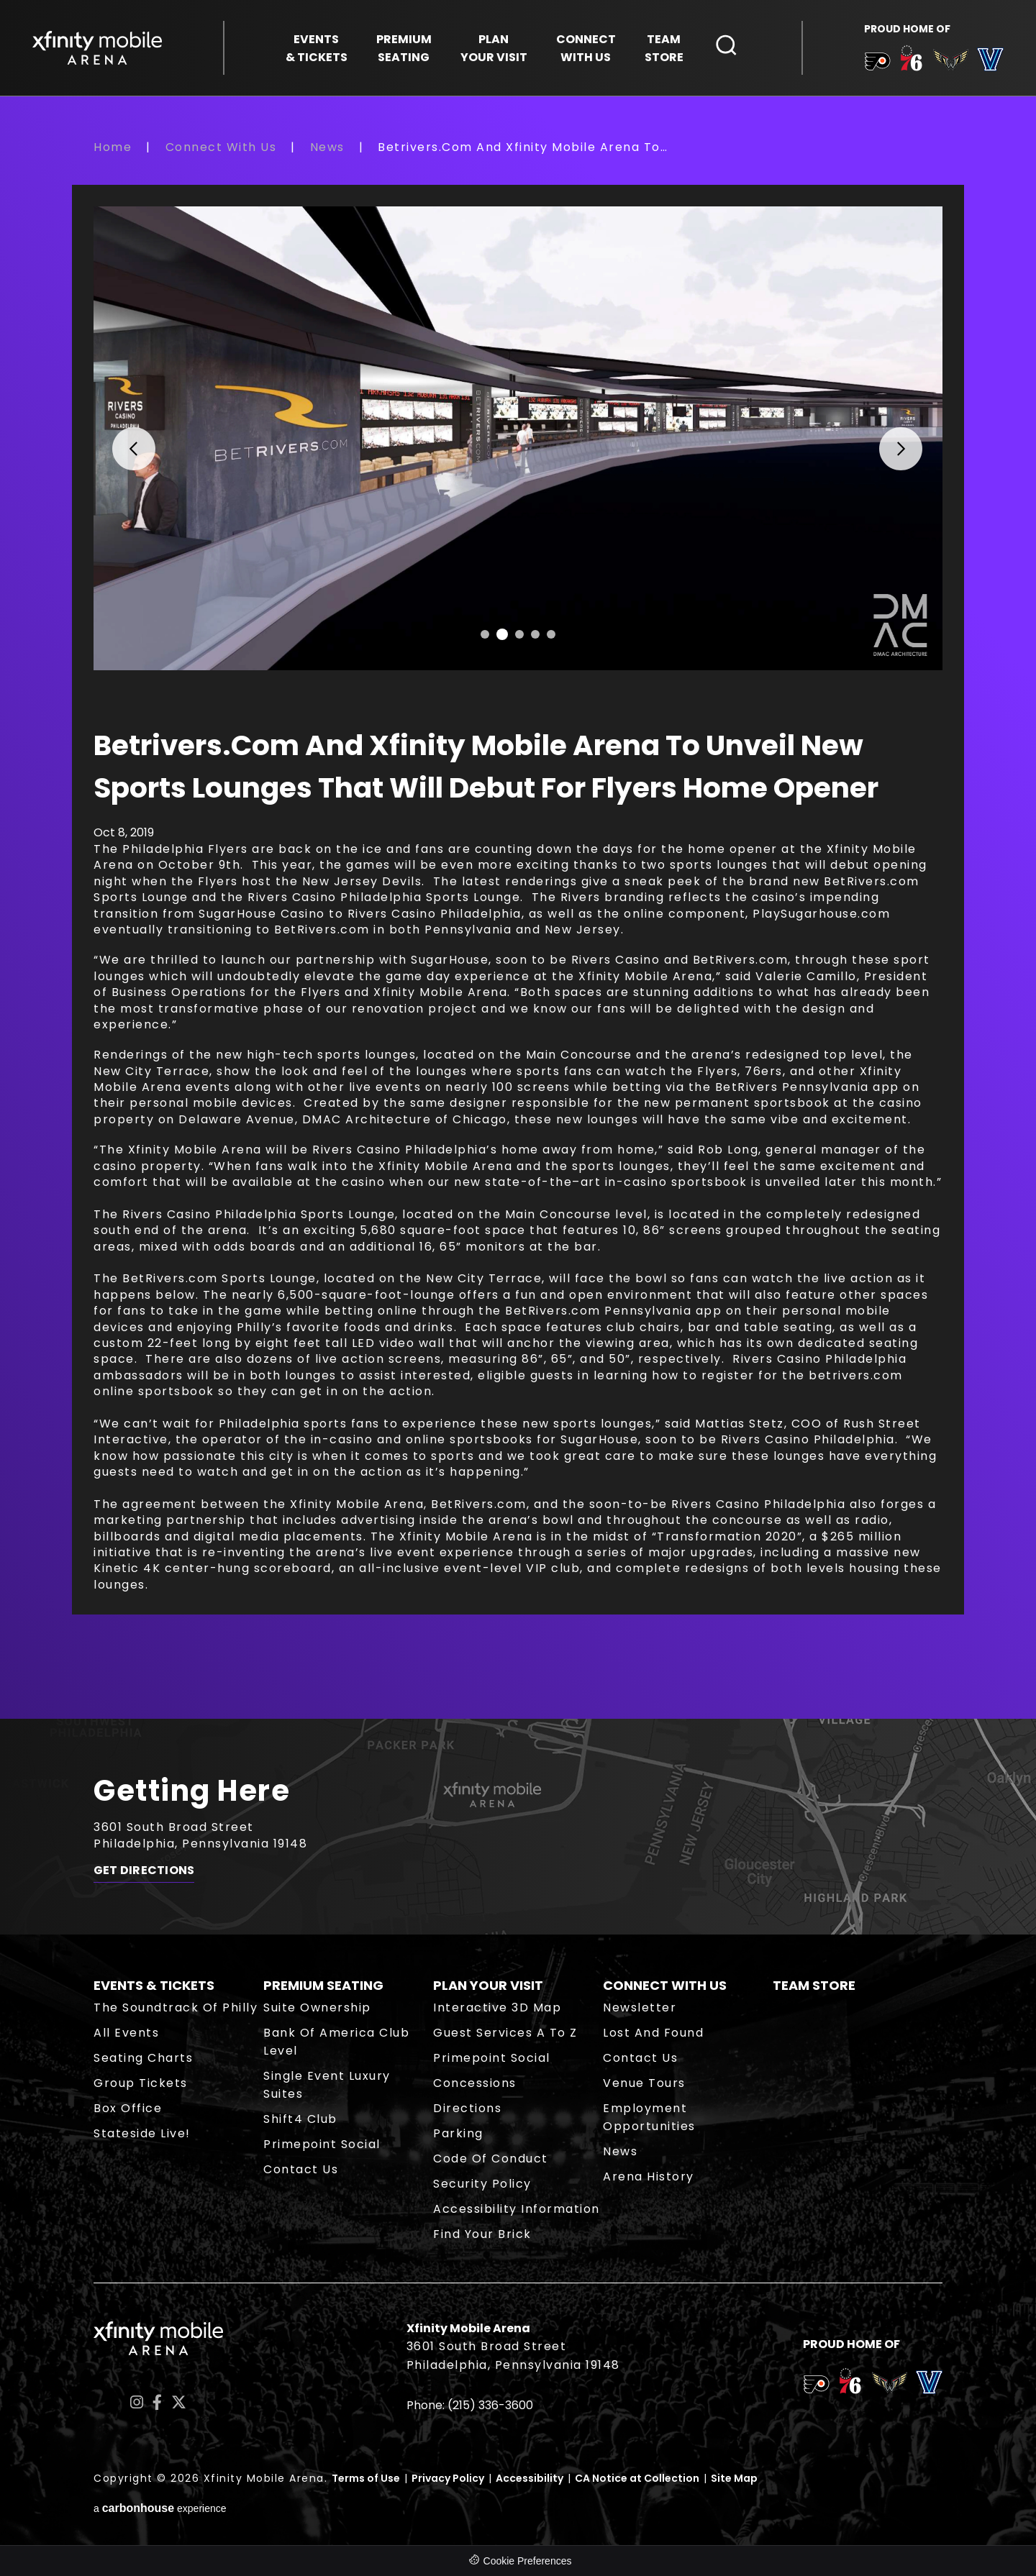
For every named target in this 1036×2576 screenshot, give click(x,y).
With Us (586, 47)
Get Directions (144, 1870)
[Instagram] (136, 2402)
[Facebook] (157, 2402)
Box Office (128, 2108)
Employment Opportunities (649, 2117)
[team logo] (877, 64)
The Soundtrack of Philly (176, 2007)
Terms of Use (366, 2478)
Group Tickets (141, 2083)
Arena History (648, 2176)
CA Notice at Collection (637, 2478)
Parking (458, 2133)
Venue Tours (644, 2083)
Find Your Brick (482, 2234)
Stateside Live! (142, 2133)
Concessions (475, 2083)
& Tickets (316, 47)
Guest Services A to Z (505, 2032)
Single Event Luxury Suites (327, 2085)
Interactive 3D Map (497, 2007)
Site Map (734, 2478)
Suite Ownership (317, 2007)
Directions (467, 2108)
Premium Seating (323, 1985)
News (327, 147)
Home (113, 147)
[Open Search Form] (726, 45)
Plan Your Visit (488, 1985)
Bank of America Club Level (336, 2041)
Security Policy (482, 2183)
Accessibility (529, 2478)
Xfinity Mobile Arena (97, 48)
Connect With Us (221, 147)
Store (664, 47)
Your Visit (493, 47)
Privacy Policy (448, 2478)
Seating (404, 47)
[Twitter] (178, 2402)
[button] (124, 438)
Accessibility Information (516, 2209)
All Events (126, 2032)
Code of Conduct (490, 2158)
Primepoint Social (322, 2144)
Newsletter (639, 2007)
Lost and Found (653, 2032)
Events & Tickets (154, 1985)
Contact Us (300, 2169)
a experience (160, 2508)
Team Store (814, 1985)
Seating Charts (143, 2058)
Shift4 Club (300, 2119)
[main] (518, 928)
